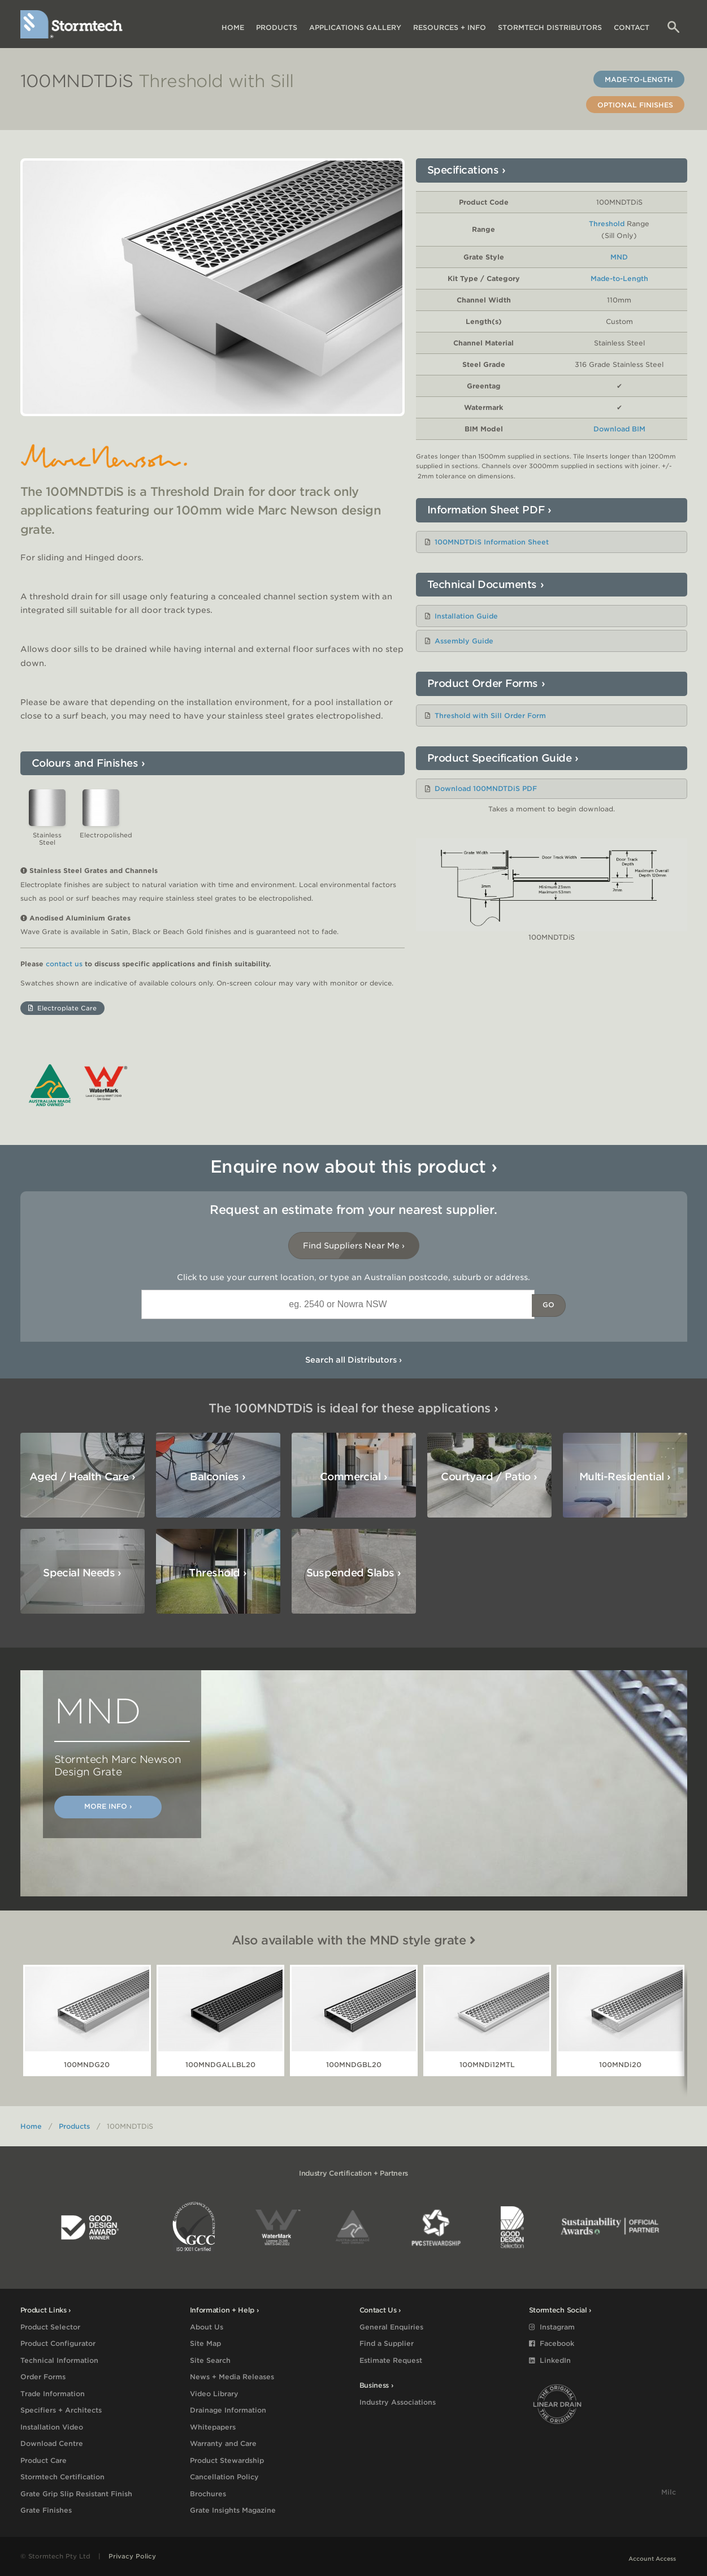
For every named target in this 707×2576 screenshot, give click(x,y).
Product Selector (50, 2327)
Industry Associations (397, 2402)
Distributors (550, 27)
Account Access (652, 2558)
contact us (64, 964)
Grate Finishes (46, 2510)
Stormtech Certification (62, 2477)
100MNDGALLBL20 (220, 2064)
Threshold (606, 223)
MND (619, 257)
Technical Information (59, 2360)
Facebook (551, 2343)
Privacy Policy (132, 2556)
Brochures (208, 2493)
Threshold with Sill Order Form (490, 715)
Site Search (210, 2360)
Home (233, 27)
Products (276, 27)
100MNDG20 (87, 2064)
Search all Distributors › (353, 1359)
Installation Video (51, 2427)
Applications (355, 27)
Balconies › (217, 1477)
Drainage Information (228, 2410)
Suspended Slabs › (353, 1573)
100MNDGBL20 (353, 2064)
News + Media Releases (232, 2376)
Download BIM (619, 429)
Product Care (43, 2460)
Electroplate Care (62, 1008)
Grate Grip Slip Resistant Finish (76, 2493)
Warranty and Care (223, 2443)
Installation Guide (466, 616)
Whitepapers (213, 2427)
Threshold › (217, 1573)
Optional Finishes (635, 105)
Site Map (205, 2343)
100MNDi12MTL (487, 2064)
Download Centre (51, 2443)
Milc (668, 2492)
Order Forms (43, 2376)
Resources (449, 27)
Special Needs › (82, 1573)
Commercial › (354, 1477)
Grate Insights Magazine (233, 2510)
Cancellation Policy (224, 2477)
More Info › (108, 1806)
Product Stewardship (227, 2460)
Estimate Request (390, 2360)
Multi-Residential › (625, 1477)
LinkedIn (550, 2360)
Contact (631, 27)
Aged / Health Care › (82, 1477)
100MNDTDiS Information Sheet (492, 542)
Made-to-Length (639, 79)
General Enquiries (391, 2327)
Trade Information (52, 2393)
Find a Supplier (386, 2343)
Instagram (552, 2327)
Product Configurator (58, 2343)
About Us (206, 2327)
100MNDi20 (620, 2064)
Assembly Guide (464, 641)
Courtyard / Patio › (489, 1477)
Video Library (214, 2393)
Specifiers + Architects (61, 2410)
